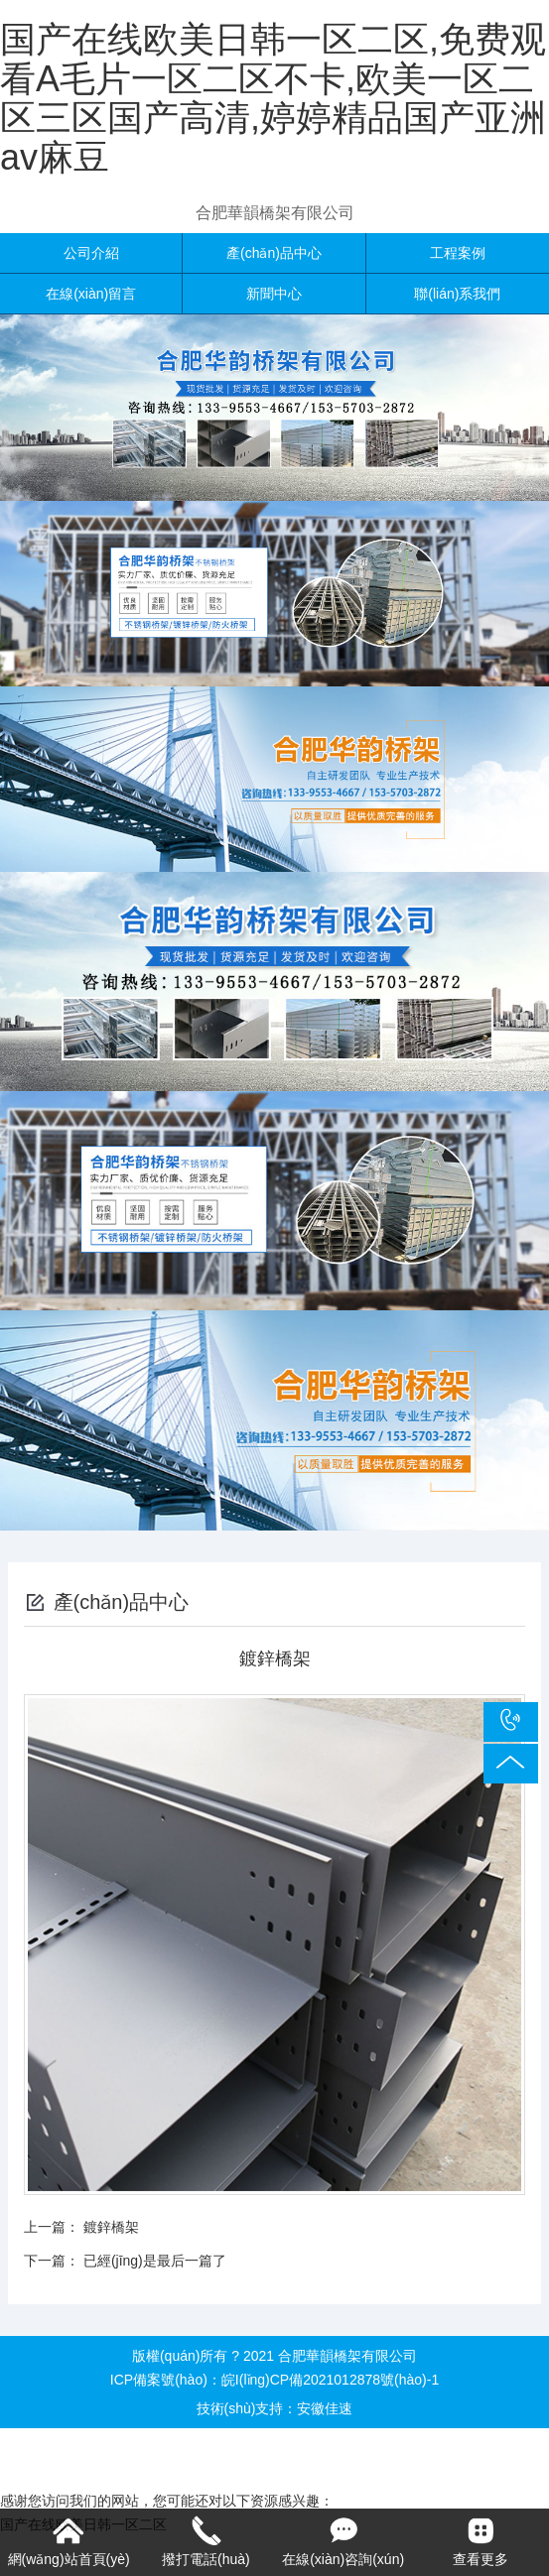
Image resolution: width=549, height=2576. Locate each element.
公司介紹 (91, 253)
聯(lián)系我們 (457, 294)
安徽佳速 (324, 2408)
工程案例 (457, 253)
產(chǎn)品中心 (274, 253)
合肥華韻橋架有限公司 (275, 212)
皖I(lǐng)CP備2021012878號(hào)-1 (330, 2380)
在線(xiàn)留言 (91, 294)
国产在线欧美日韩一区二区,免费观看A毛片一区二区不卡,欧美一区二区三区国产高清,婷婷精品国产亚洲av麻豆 (273, 98)
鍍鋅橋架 (111, 2227)
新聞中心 (274, 294)
